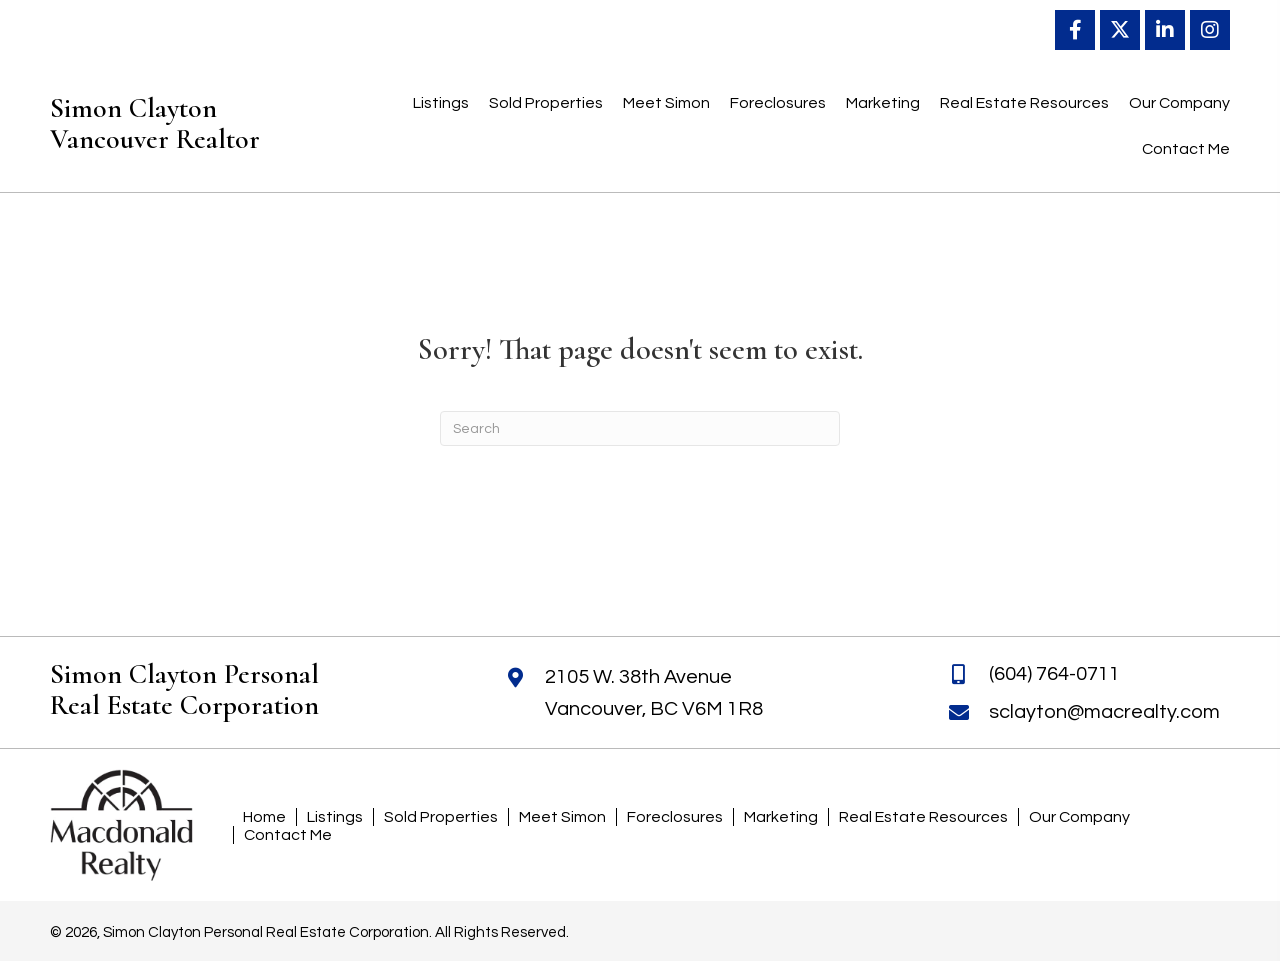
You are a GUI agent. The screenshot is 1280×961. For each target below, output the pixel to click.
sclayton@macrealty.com (1104, 712)
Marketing (781, 817)
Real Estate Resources (923, 817)
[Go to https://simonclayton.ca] (183, 129)
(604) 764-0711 (1054, 674)
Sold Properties (441, 817)
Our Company (1079, 817)
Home (264, 817)
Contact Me (288, 835)
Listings (335, 817)
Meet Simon (562, 817)
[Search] (640, 428)
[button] (1075, 30)
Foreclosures (675, 817)
